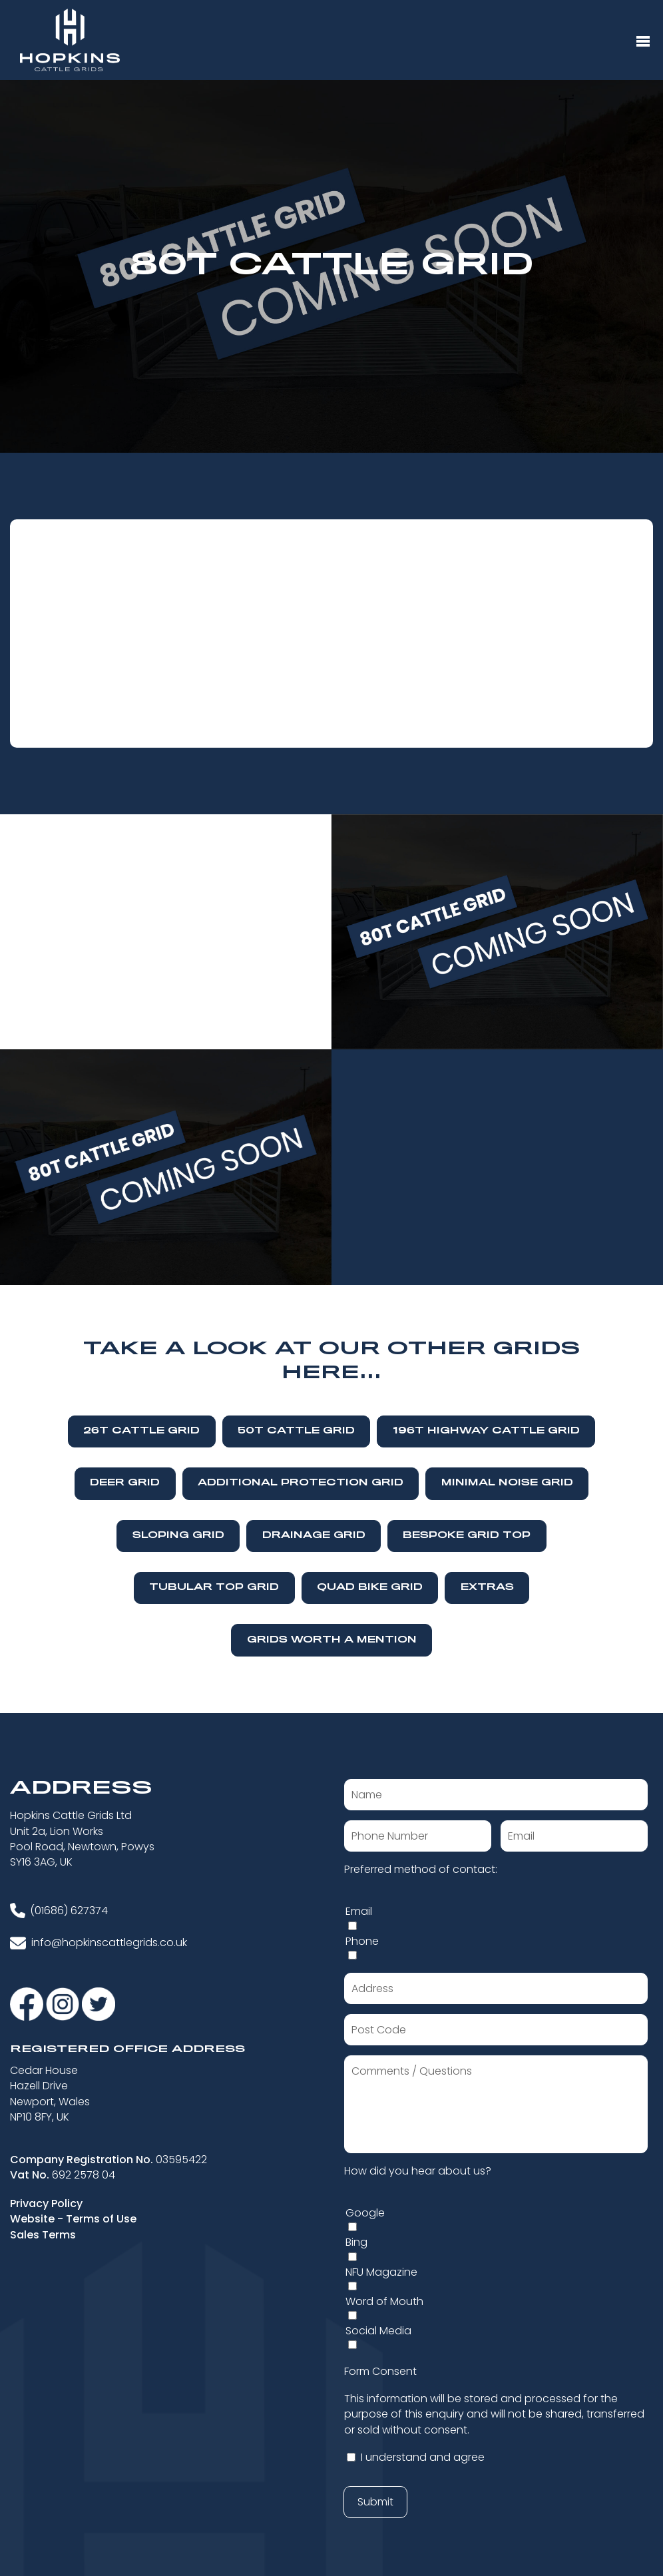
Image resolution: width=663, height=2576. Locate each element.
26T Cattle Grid (141, 1431)
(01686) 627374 (69, 1910)
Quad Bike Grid (370, 1587)
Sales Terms (43, 2234)
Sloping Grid (178, 1535)
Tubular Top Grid (214, 1587)
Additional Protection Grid (300, 1483)
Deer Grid (125, 1483)
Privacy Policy (46, 2203)
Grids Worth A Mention (332, 1640)
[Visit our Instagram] (64, 2003)
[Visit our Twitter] (98, 2003)
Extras (487, 1587)
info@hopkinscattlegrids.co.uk (109, 1942)
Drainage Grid (313, 1535)
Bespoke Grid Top (467, 1535)
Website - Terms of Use (73, 2218)
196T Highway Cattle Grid (486, 1431)
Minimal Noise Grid (507, 1483)
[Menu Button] (643, 42)
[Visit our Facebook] (28, 2003)
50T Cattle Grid (296, 1431)
